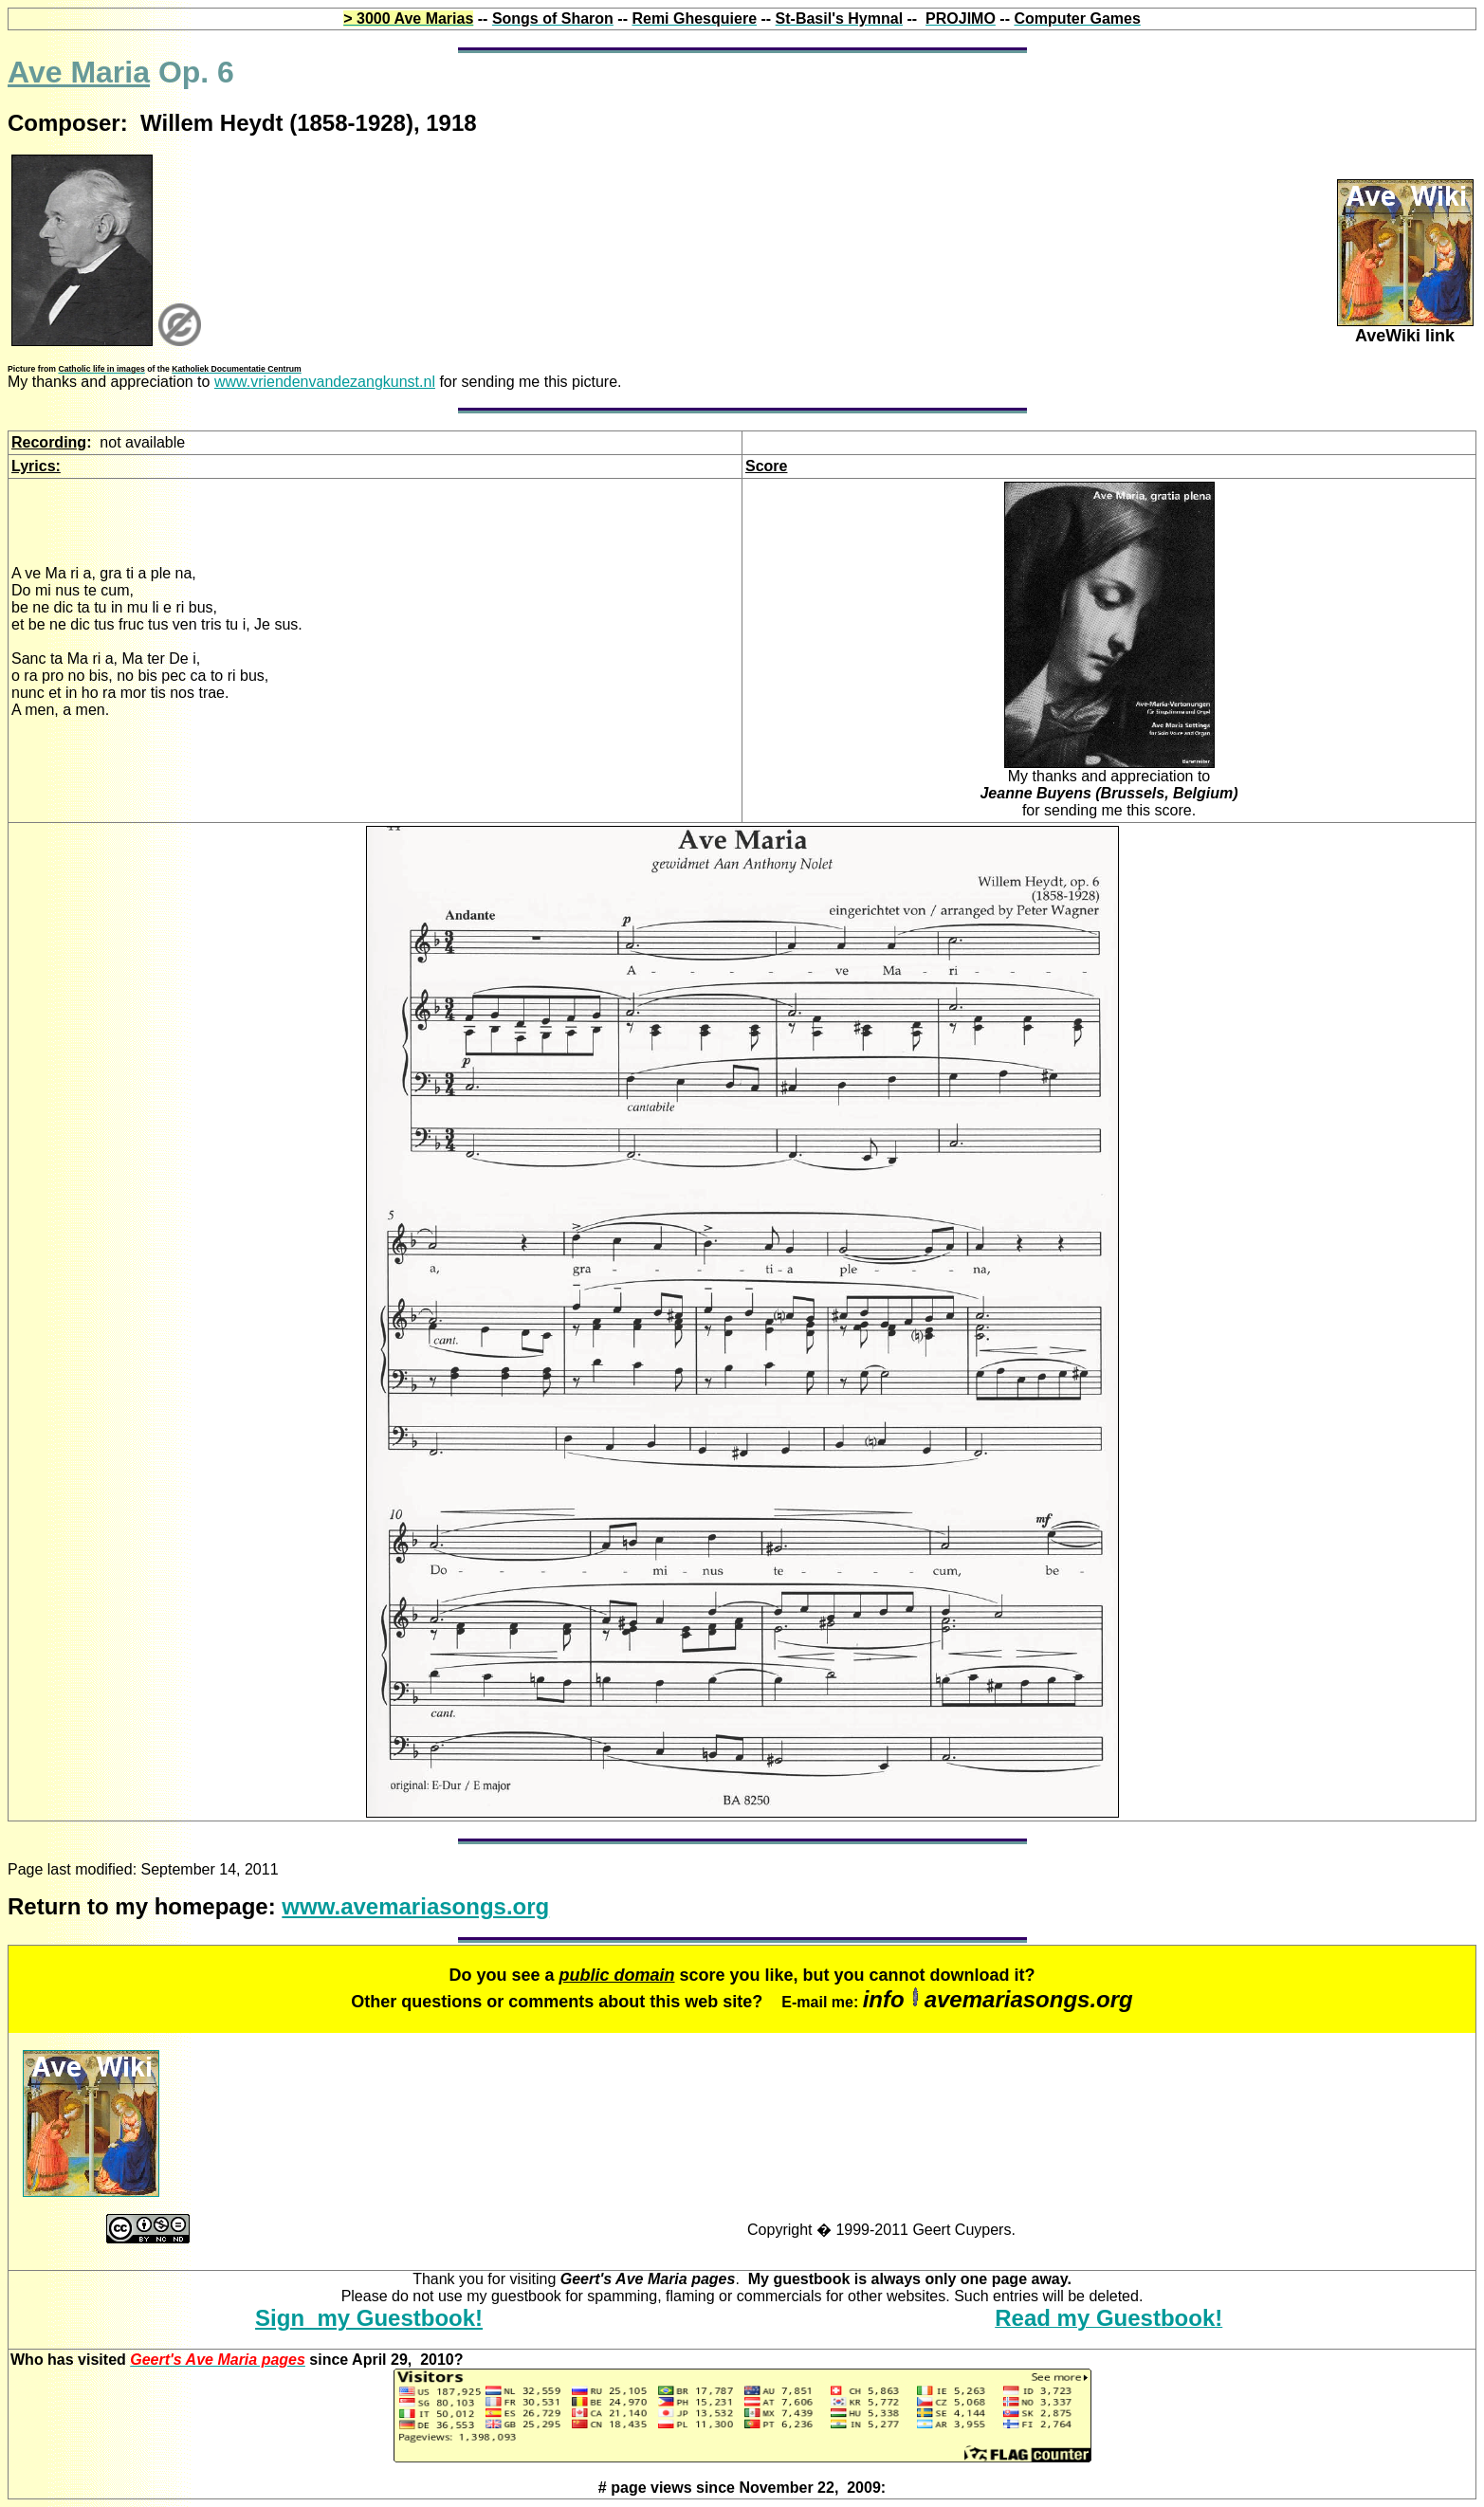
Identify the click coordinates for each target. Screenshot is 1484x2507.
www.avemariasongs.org (415, 1906)
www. (324, 382)
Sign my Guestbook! (369, 2318)
